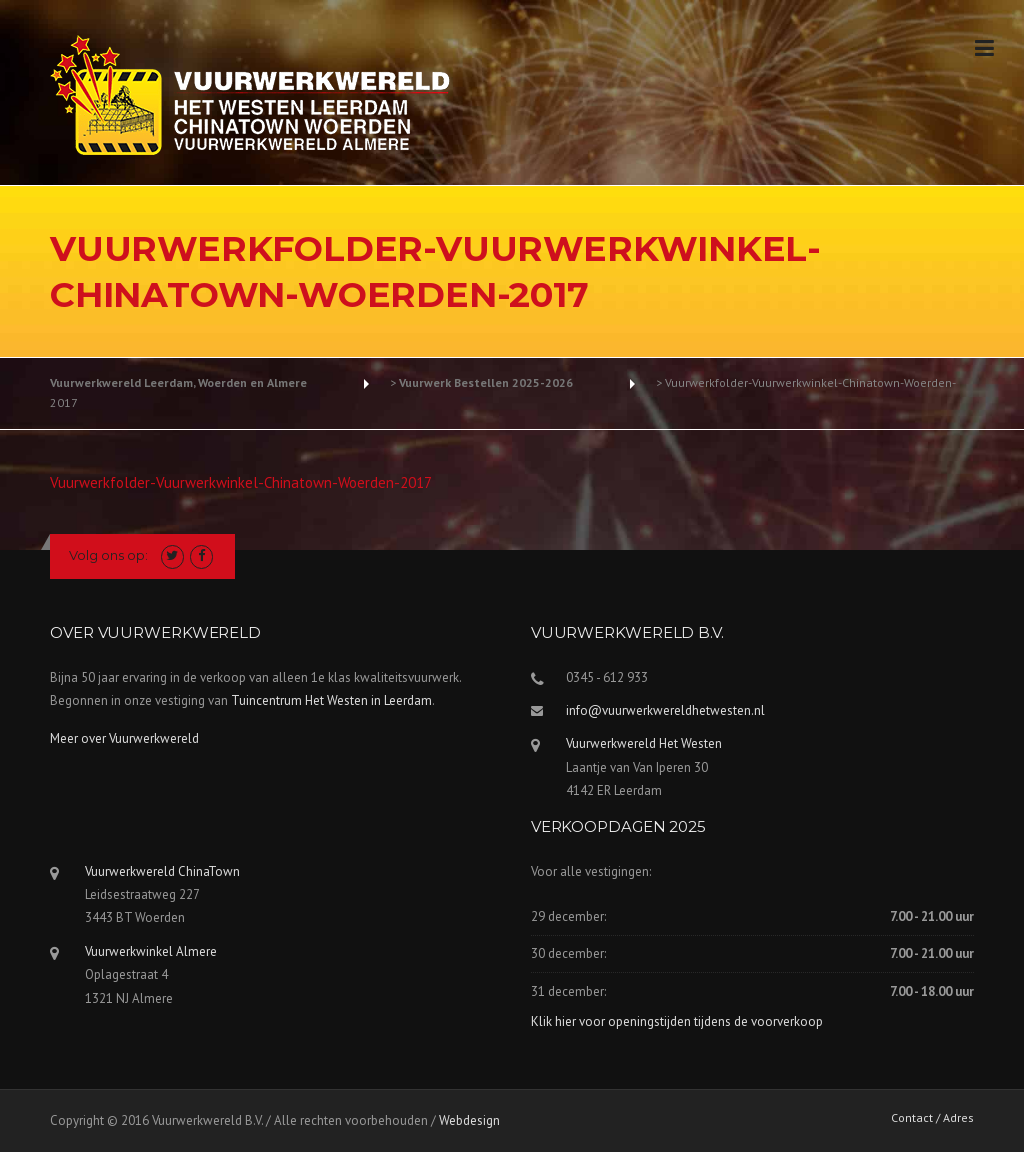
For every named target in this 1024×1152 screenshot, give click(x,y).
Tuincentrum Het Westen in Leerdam (331, 700)
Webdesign (469, 1120)
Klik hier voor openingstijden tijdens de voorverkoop (677, 1021)
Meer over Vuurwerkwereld (124, 738)
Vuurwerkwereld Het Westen (644, 743)
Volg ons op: (108, 555)
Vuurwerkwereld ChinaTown (162, 871)
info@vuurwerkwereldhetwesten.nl (665, 710)
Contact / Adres (932, 1118)
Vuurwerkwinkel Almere (151, 951)
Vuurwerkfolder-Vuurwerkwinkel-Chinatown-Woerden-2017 (241, 482)
